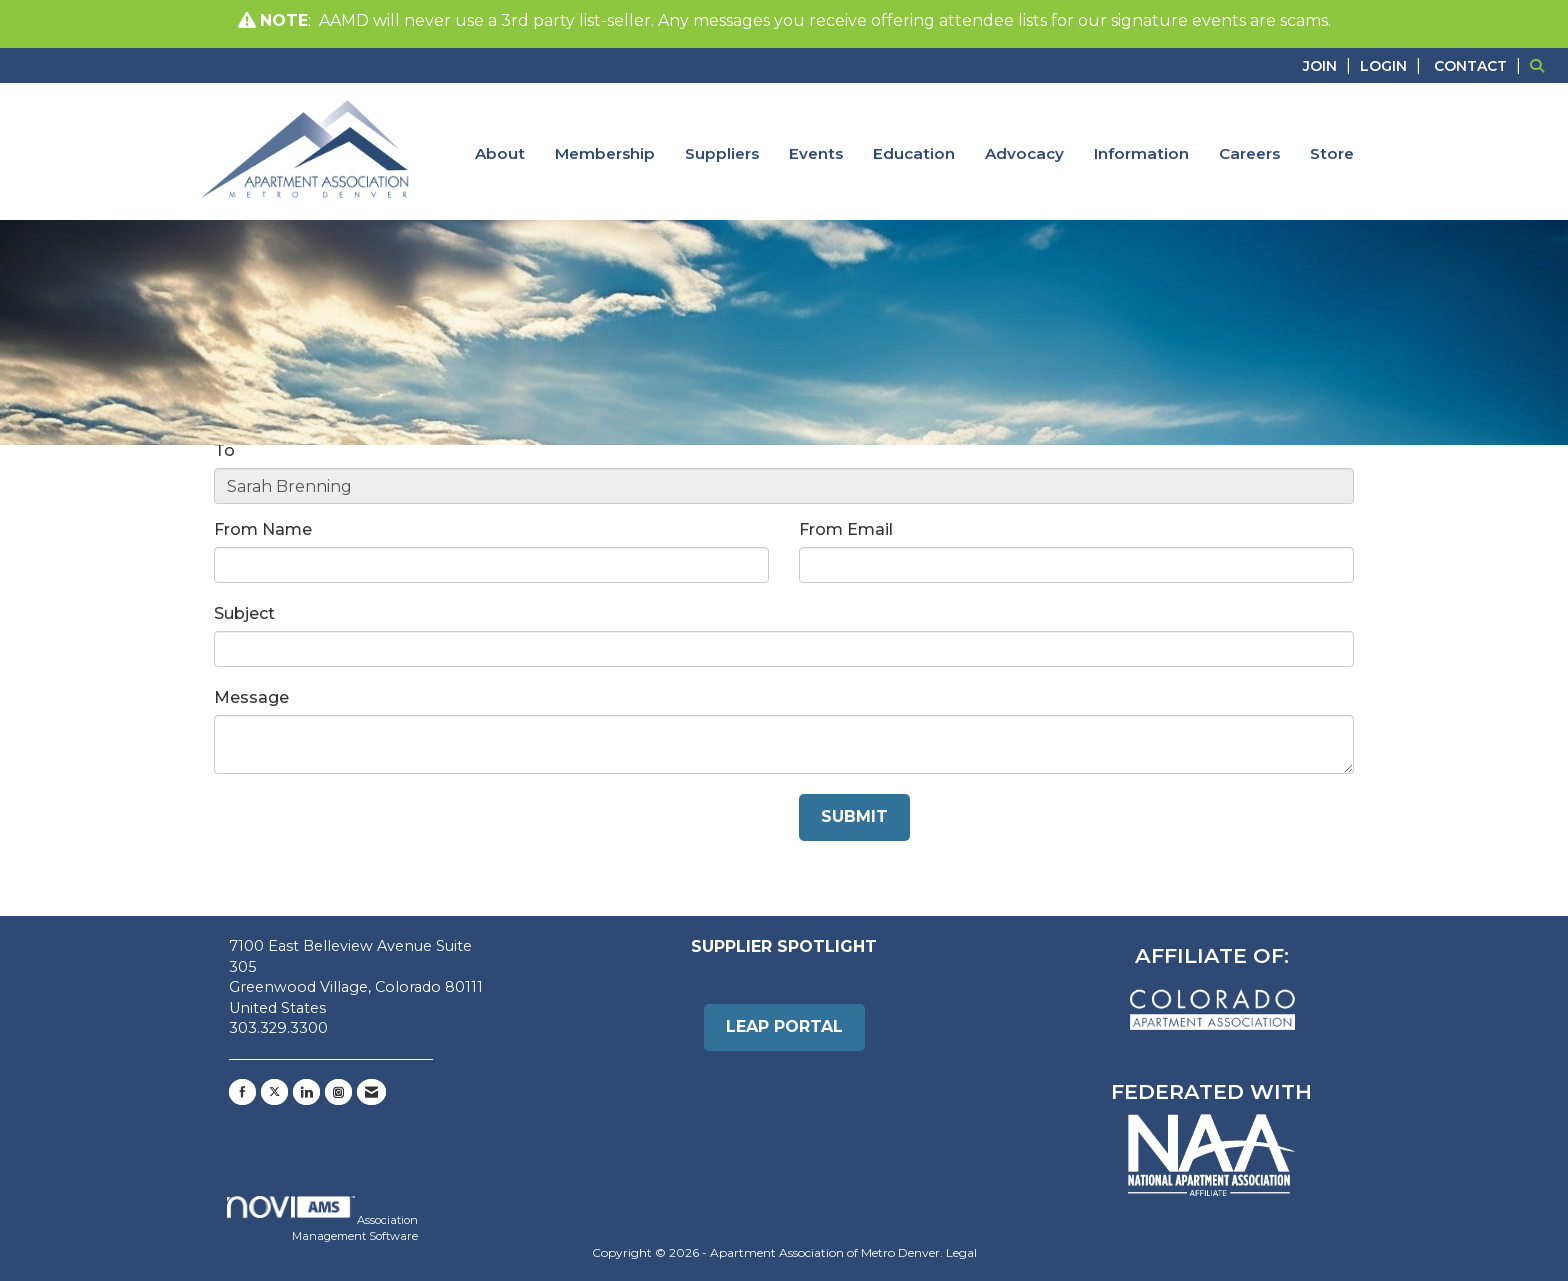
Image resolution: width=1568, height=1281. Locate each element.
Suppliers (722, 153)
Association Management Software (322, 1219)
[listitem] (1329, 65)
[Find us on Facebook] (242, 1092)
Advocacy (1024, 153)
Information (1141, 153)
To (224, 450)
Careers (1249, 153)
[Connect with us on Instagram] (338, 1092)
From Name (263, 529)
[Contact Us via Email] (371, 1092)
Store (1332, 153)
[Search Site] (1541, 65)
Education (914, 153)
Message (251, 697)
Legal (961, 1252)
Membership (605, 153)
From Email (846, 529)
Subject (244, 613)
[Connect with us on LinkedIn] (306, 1092)
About (500, 153)
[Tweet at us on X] (274, 1092)
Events (816, 153)
